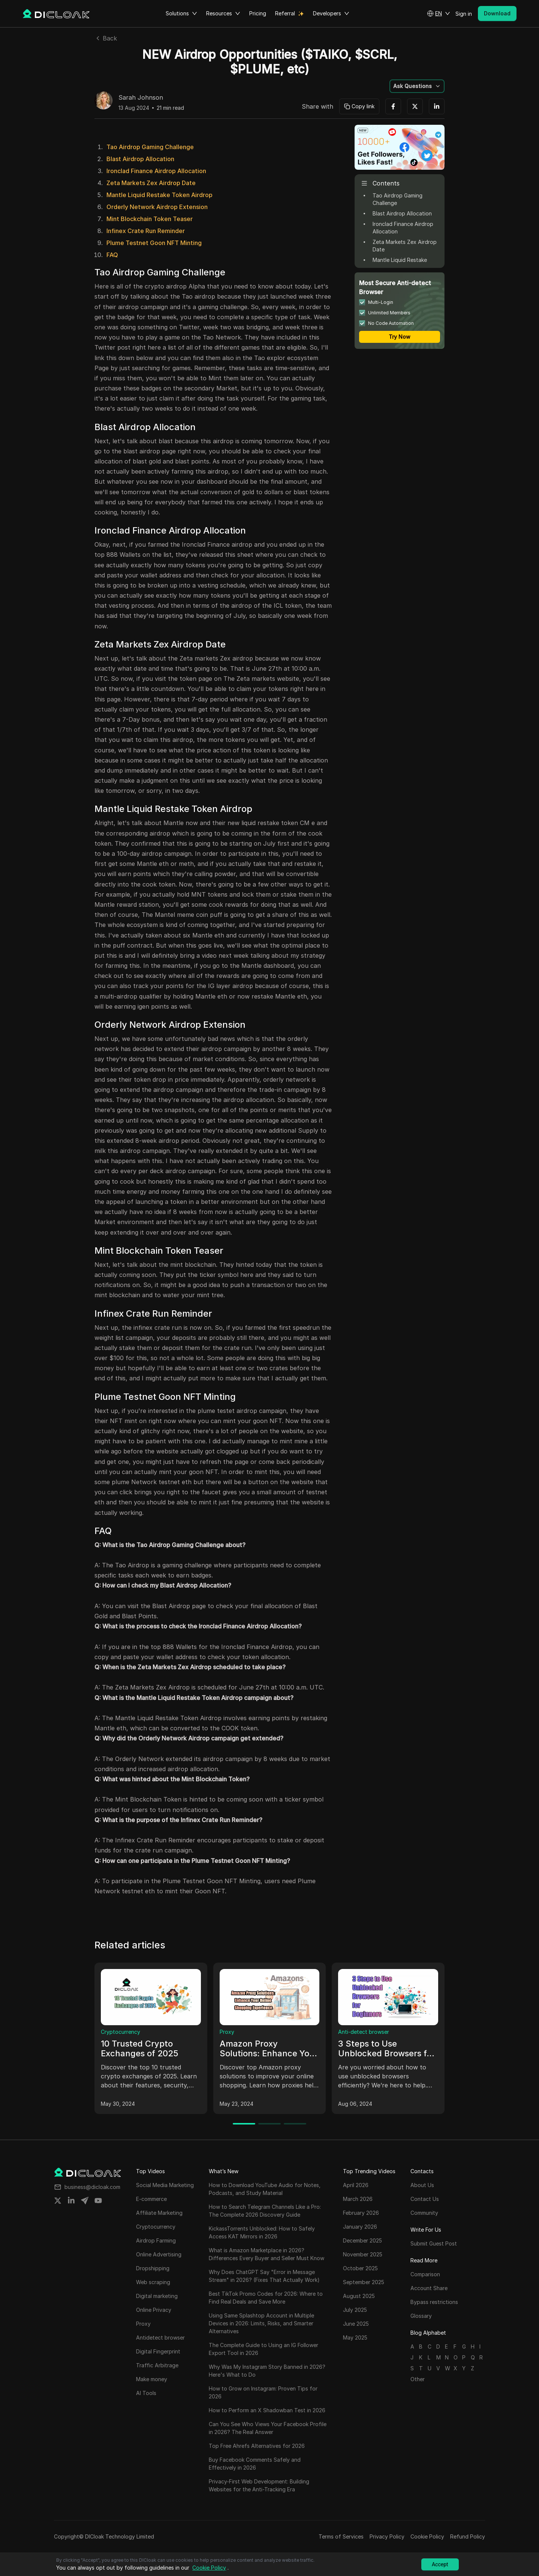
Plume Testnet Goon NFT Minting (154, 243)
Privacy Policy (387, 2536)
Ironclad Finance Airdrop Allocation (156, 171)
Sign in (463, 13)
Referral (285, 13)
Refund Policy (467, 2536)
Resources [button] (223, 13)
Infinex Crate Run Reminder (145, 231)
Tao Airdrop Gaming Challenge (150, 147)
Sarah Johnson (140, 97)
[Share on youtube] (98, 2200)
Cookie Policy (427, 2536)
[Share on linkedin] (71, 2200)
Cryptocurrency (120, 2032)
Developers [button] (331, 13)
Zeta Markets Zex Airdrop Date (151, 183)
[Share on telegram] (84, 2200)
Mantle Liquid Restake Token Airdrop (159, 195)
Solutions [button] (181, 13)
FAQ (112, 255)
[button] (438, 13)
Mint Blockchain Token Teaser (149, 219)
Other (417, 2379)
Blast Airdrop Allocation (140, 159)
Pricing (257, 13)
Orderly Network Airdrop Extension (157, 207)
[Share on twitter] (57, 2200)
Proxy (227, 2032)
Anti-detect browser (363, 2032)
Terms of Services (341, 2536)
